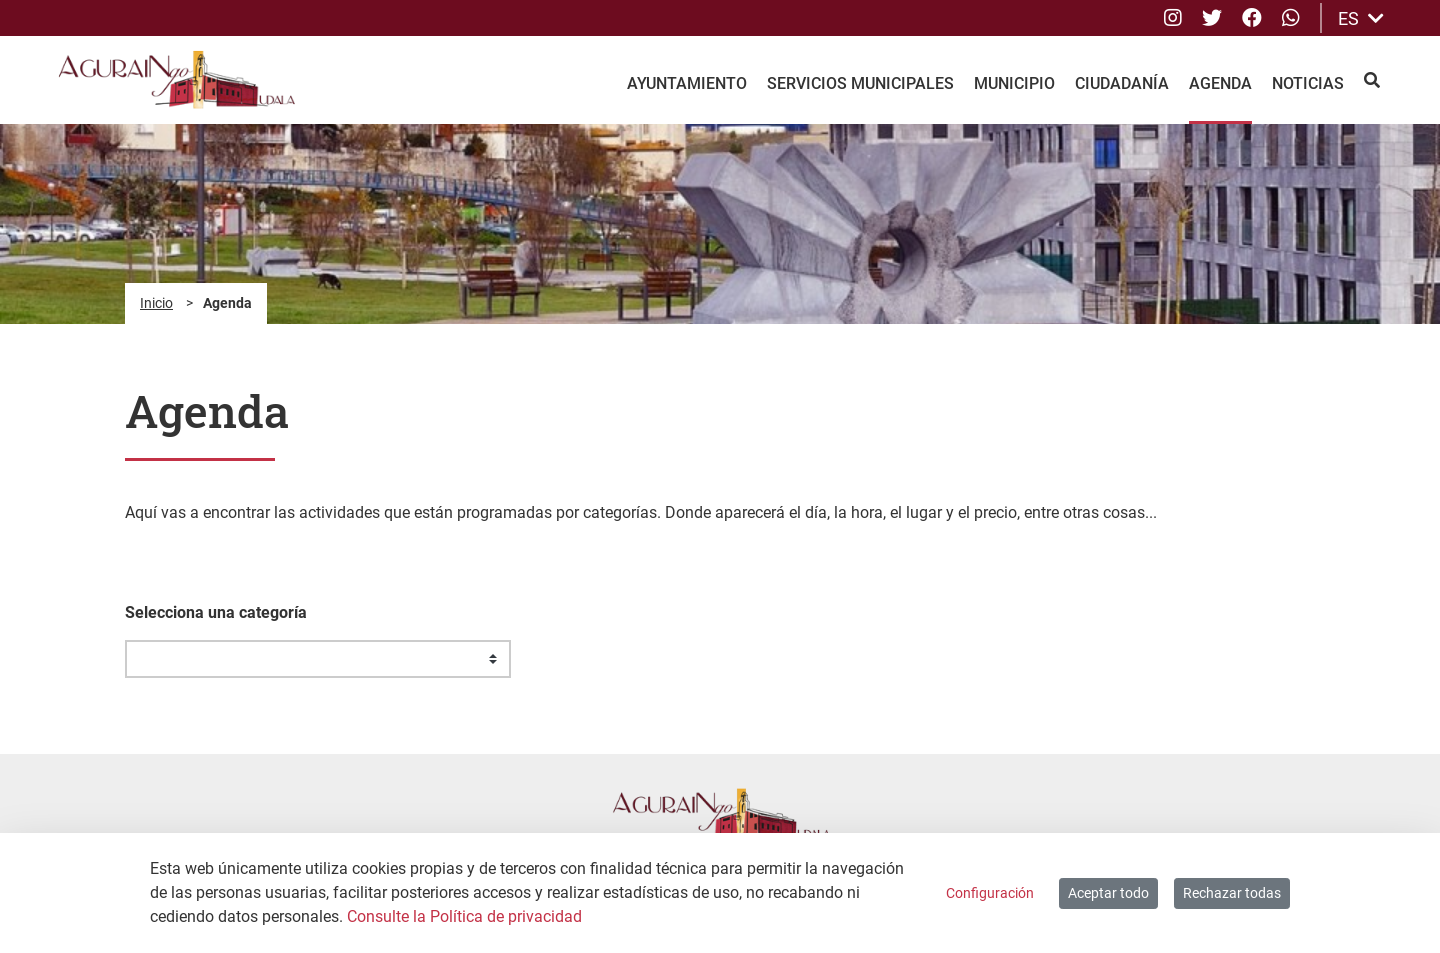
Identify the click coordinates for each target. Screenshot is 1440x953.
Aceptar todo (1108, 893)
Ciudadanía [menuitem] (1122, 83)
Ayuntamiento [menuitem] (687, 83)
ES (1361, 18)
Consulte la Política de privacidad (464, 916)
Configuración (990, 893)
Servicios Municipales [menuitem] (860, 83)
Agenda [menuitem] (1220, 83)
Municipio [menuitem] (1014, 83)
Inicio (156, 303)
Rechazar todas (1232, 893)
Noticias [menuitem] (1308, 83)
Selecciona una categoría (216, 612)
